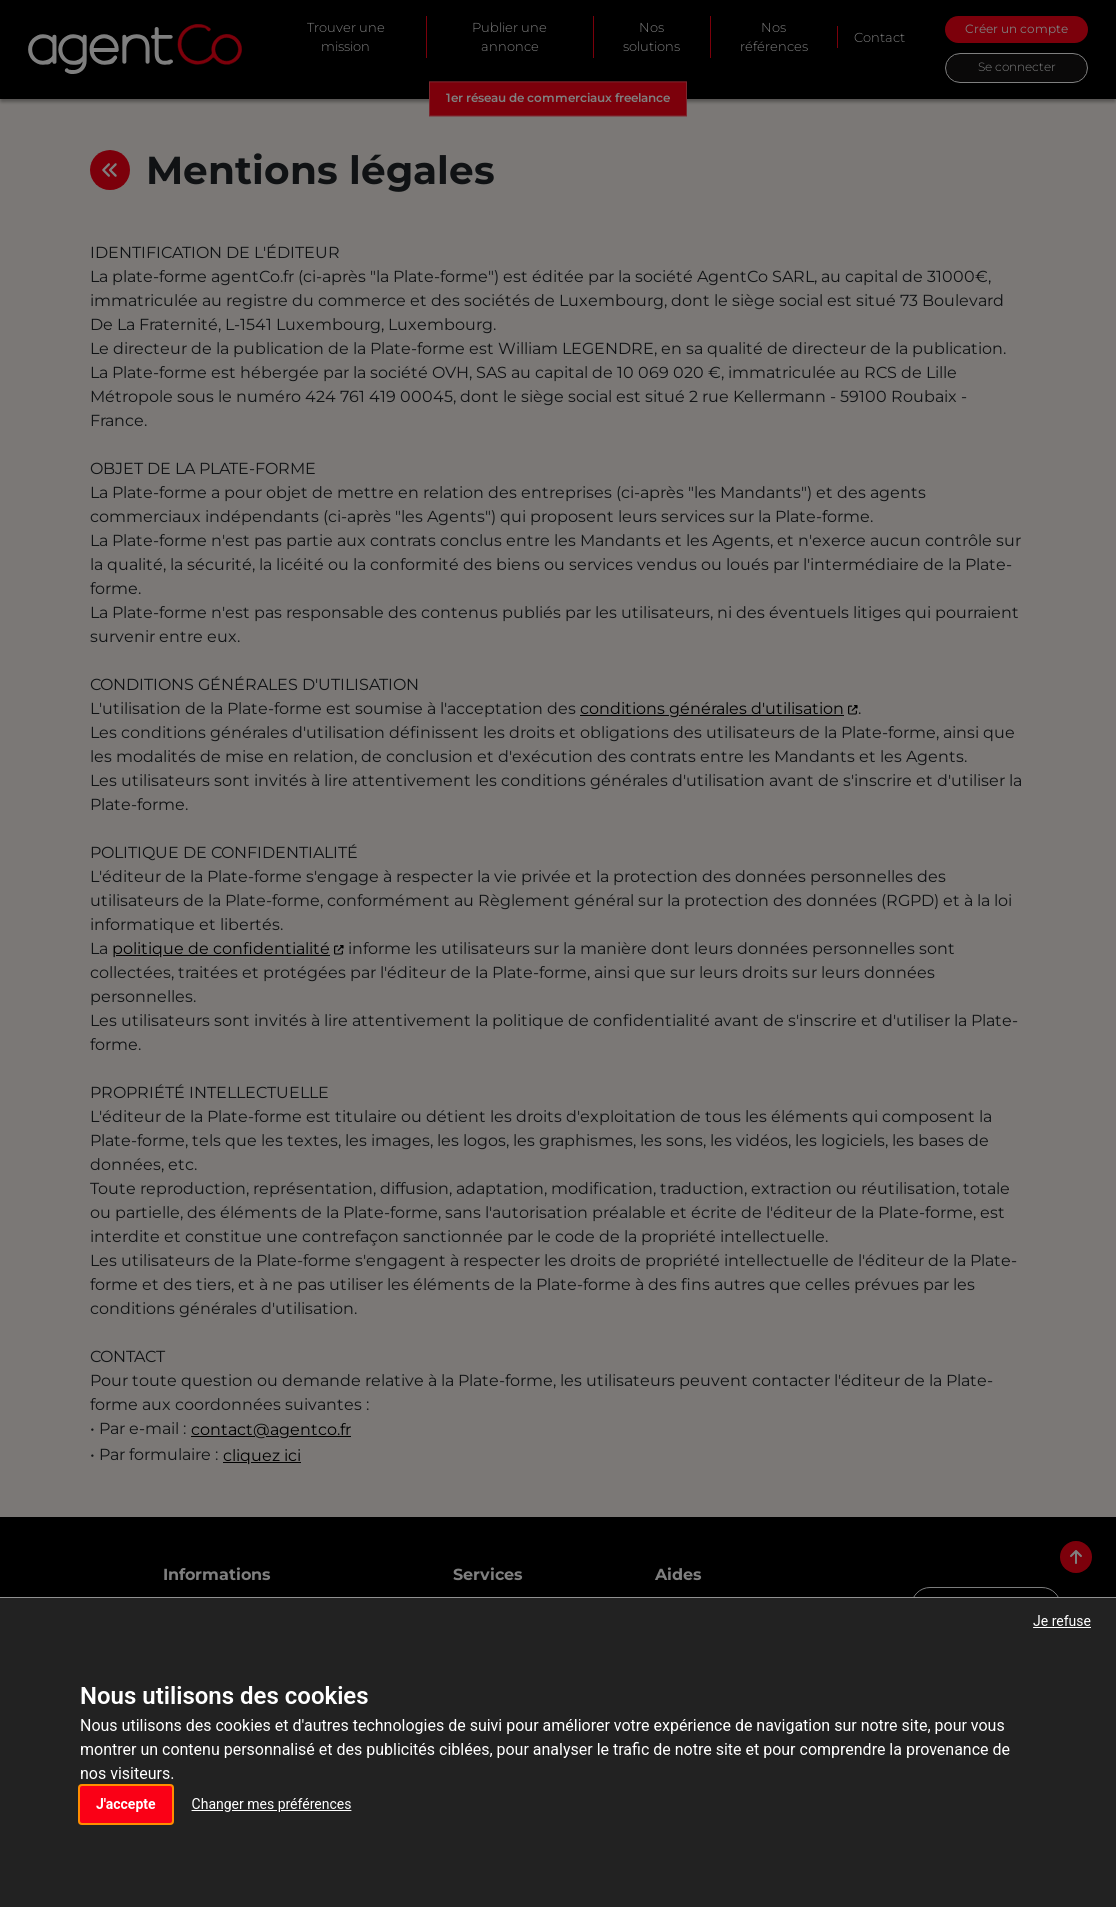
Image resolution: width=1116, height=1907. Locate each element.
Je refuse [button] (1062, 1621)
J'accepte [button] (126, 1804)
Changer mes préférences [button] (272, 1804)
